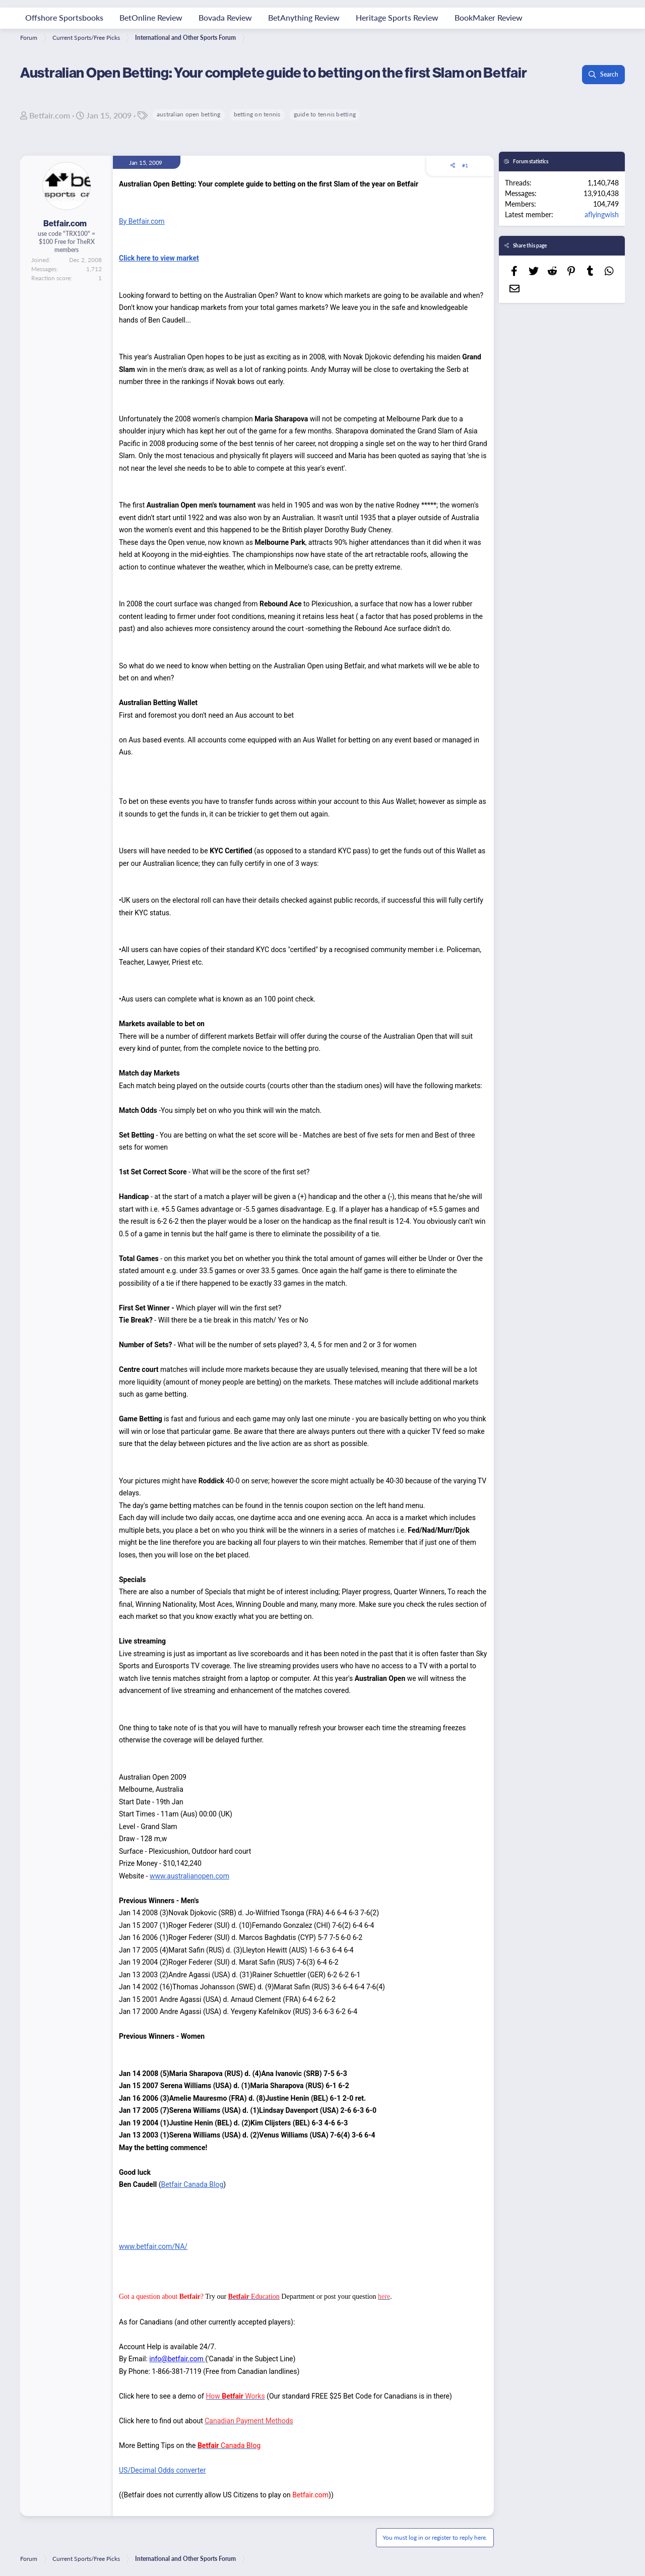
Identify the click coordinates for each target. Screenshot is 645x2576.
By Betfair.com (142, 221)
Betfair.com (49, 115)
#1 (465, 165)
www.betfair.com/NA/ (153, 2246)
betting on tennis (257, 114)
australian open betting (189, 114)
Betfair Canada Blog (192, 2184)
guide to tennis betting (325, 114)
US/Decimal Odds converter (162, 2470)
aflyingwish (602, 214)
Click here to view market (159, 258)
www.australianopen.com (189, 1876)
